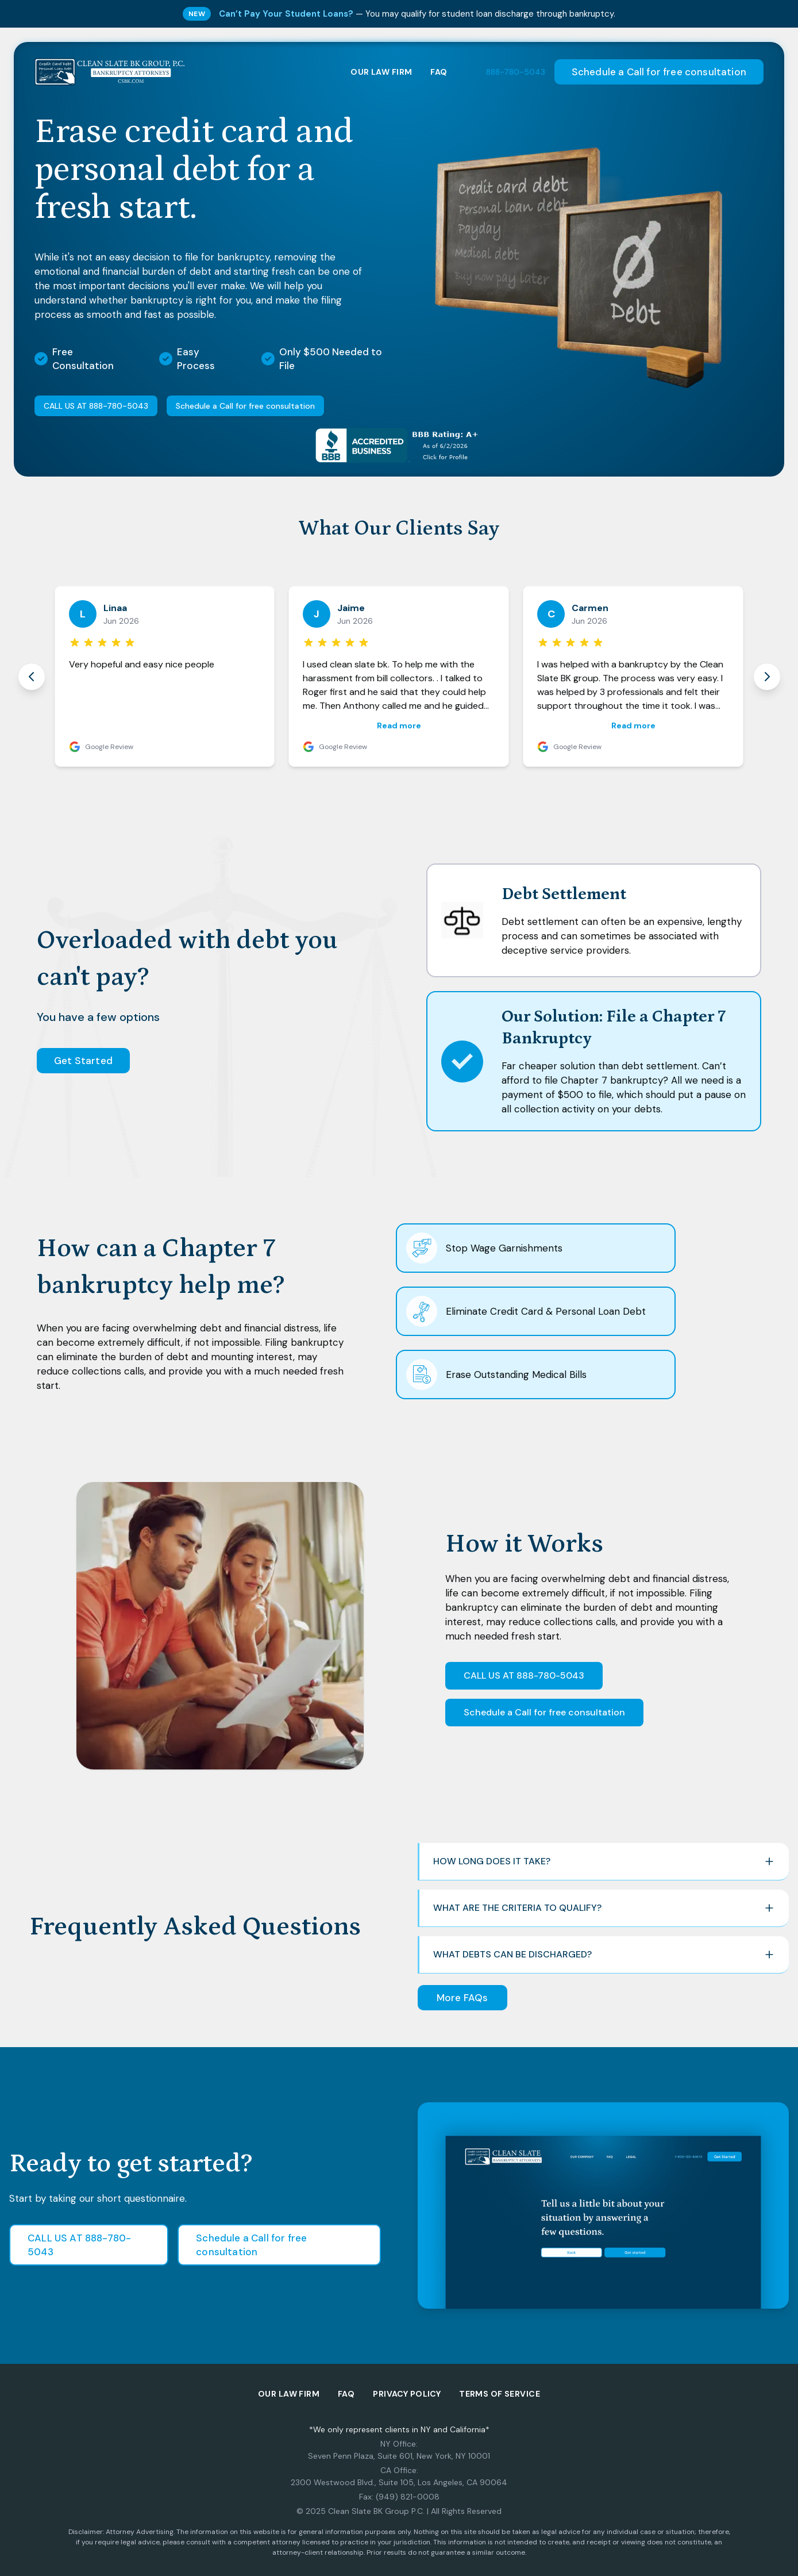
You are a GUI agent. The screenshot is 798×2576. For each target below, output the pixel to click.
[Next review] (767, 676)
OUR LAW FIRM (381, 72)
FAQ (438, 72)
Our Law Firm (288, 2394)
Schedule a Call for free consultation (659, 72)
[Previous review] (31, 676)
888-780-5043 (515, 72)
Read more (399, 725)
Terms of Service (499, 2394)
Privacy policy (407, 2394)
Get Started (83, 1060)
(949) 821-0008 (408, 2496)
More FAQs (462, 1997)
